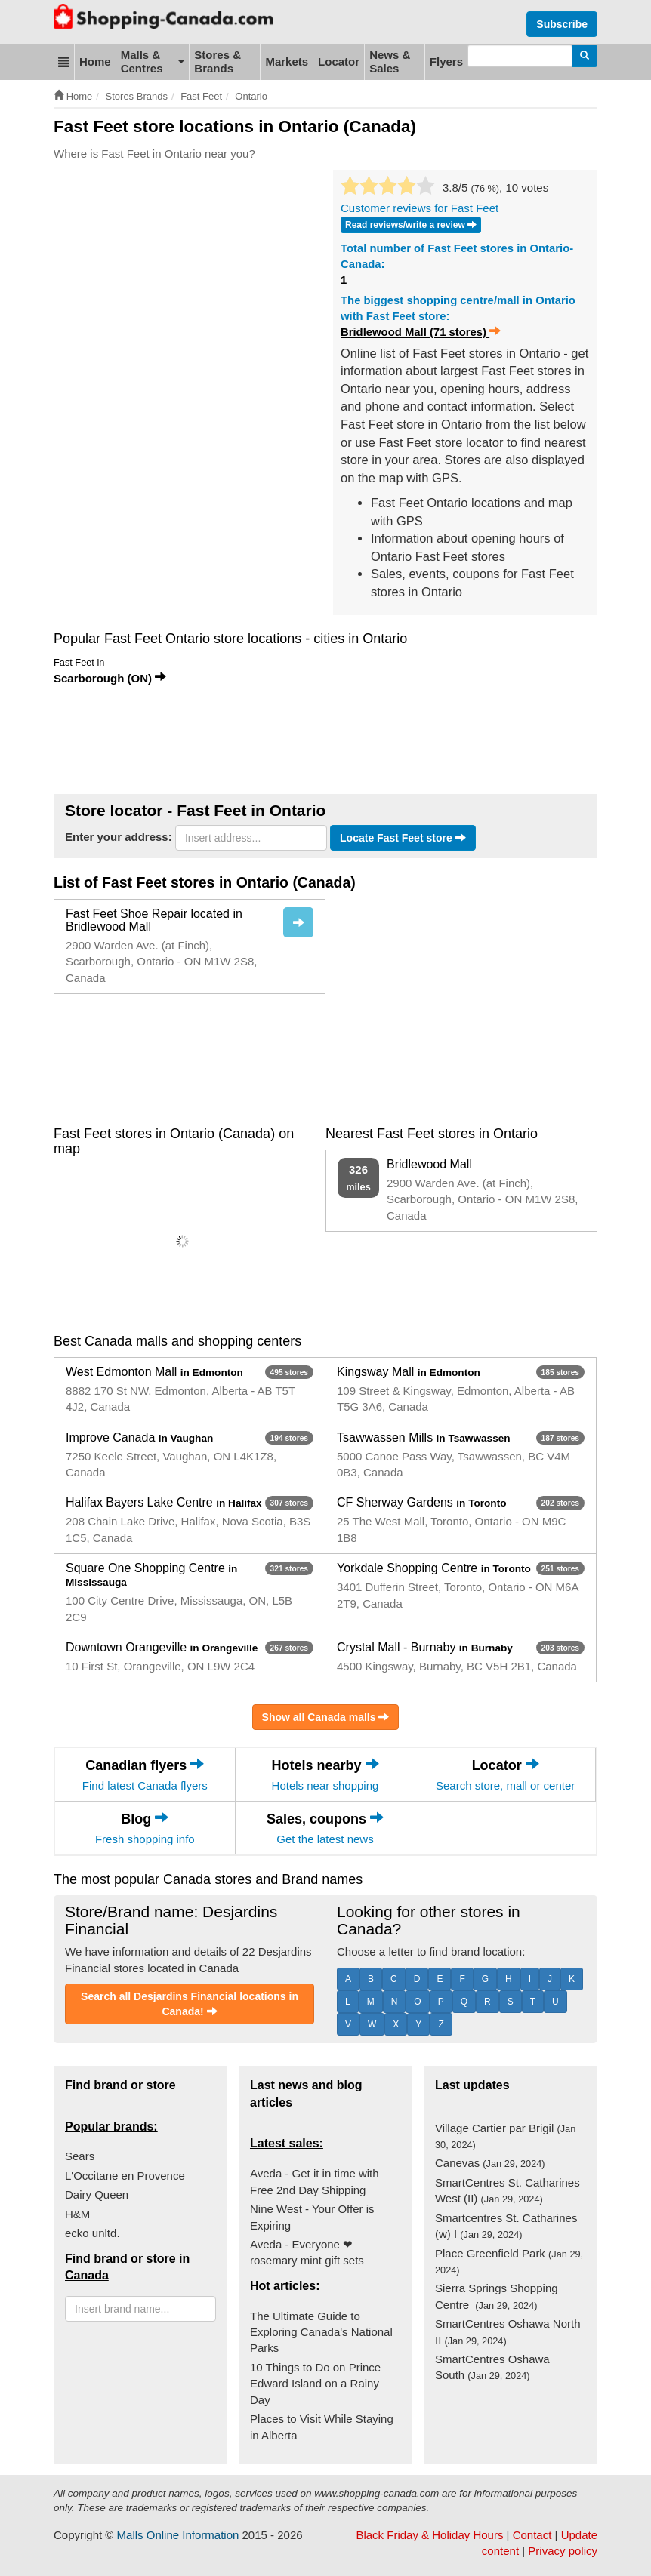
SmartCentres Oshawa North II (508, 2331)
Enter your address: (118, 836)
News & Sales (389, 61)
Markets (286, 61)
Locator (338, 61)
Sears (79, 2156)
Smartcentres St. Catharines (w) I (506, 2225)
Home (95, 61)
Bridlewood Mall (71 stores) (421, 331)
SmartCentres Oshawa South (492, 2367)
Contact (532, 2534)
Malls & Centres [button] (153, 61)
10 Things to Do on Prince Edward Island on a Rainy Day (315, 2383)
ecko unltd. (92, 2233)
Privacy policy (562, 2550)
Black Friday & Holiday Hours (429, 2534)
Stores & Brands (217, 61)
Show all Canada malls (326, 1717)
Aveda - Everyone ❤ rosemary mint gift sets (307, 2252)
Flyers (446, 61)
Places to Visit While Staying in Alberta (321, 2426)
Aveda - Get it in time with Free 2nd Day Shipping (314, 2181)
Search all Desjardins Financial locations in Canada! (189, 2003)
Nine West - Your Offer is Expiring (312, 2216)
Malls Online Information (178, 2534)
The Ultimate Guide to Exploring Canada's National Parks (321, 2332)
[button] (64, 62)
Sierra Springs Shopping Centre (496, 2296)
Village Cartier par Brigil (505, 2136)
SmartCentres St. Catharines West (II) (507, 2190)
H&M (77, 2214)
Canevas (490, 2162)
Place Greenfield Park (509, 2261)
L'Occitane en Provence (125, 2175)
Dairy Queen (96, 2194)
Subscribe (562, 24)
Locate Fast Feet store (403, 838)
